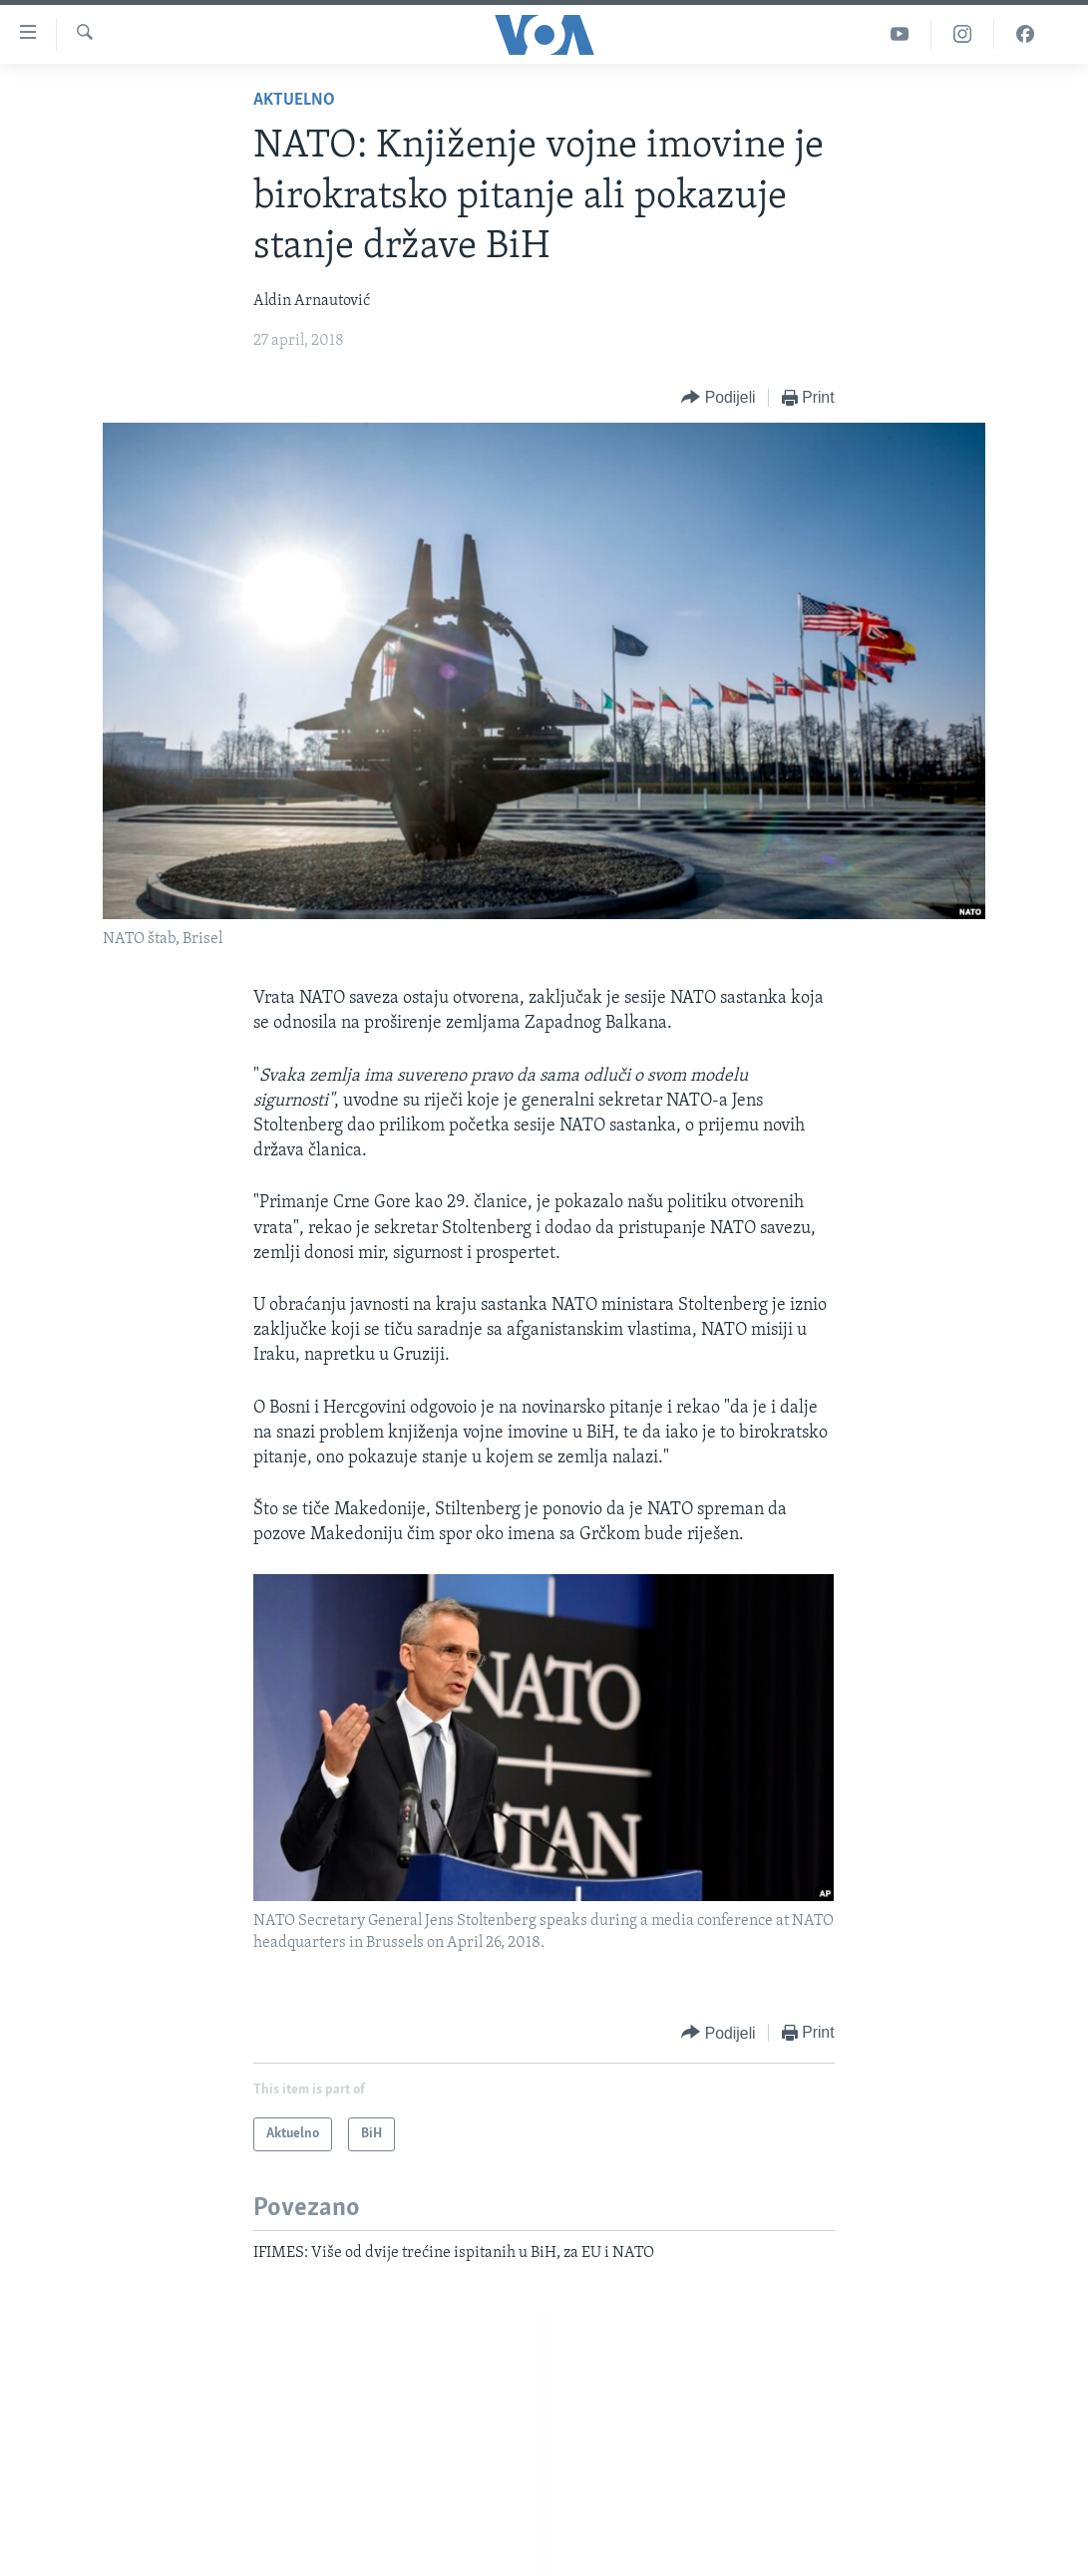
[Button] (718, 398)
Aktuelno (294, 100)
